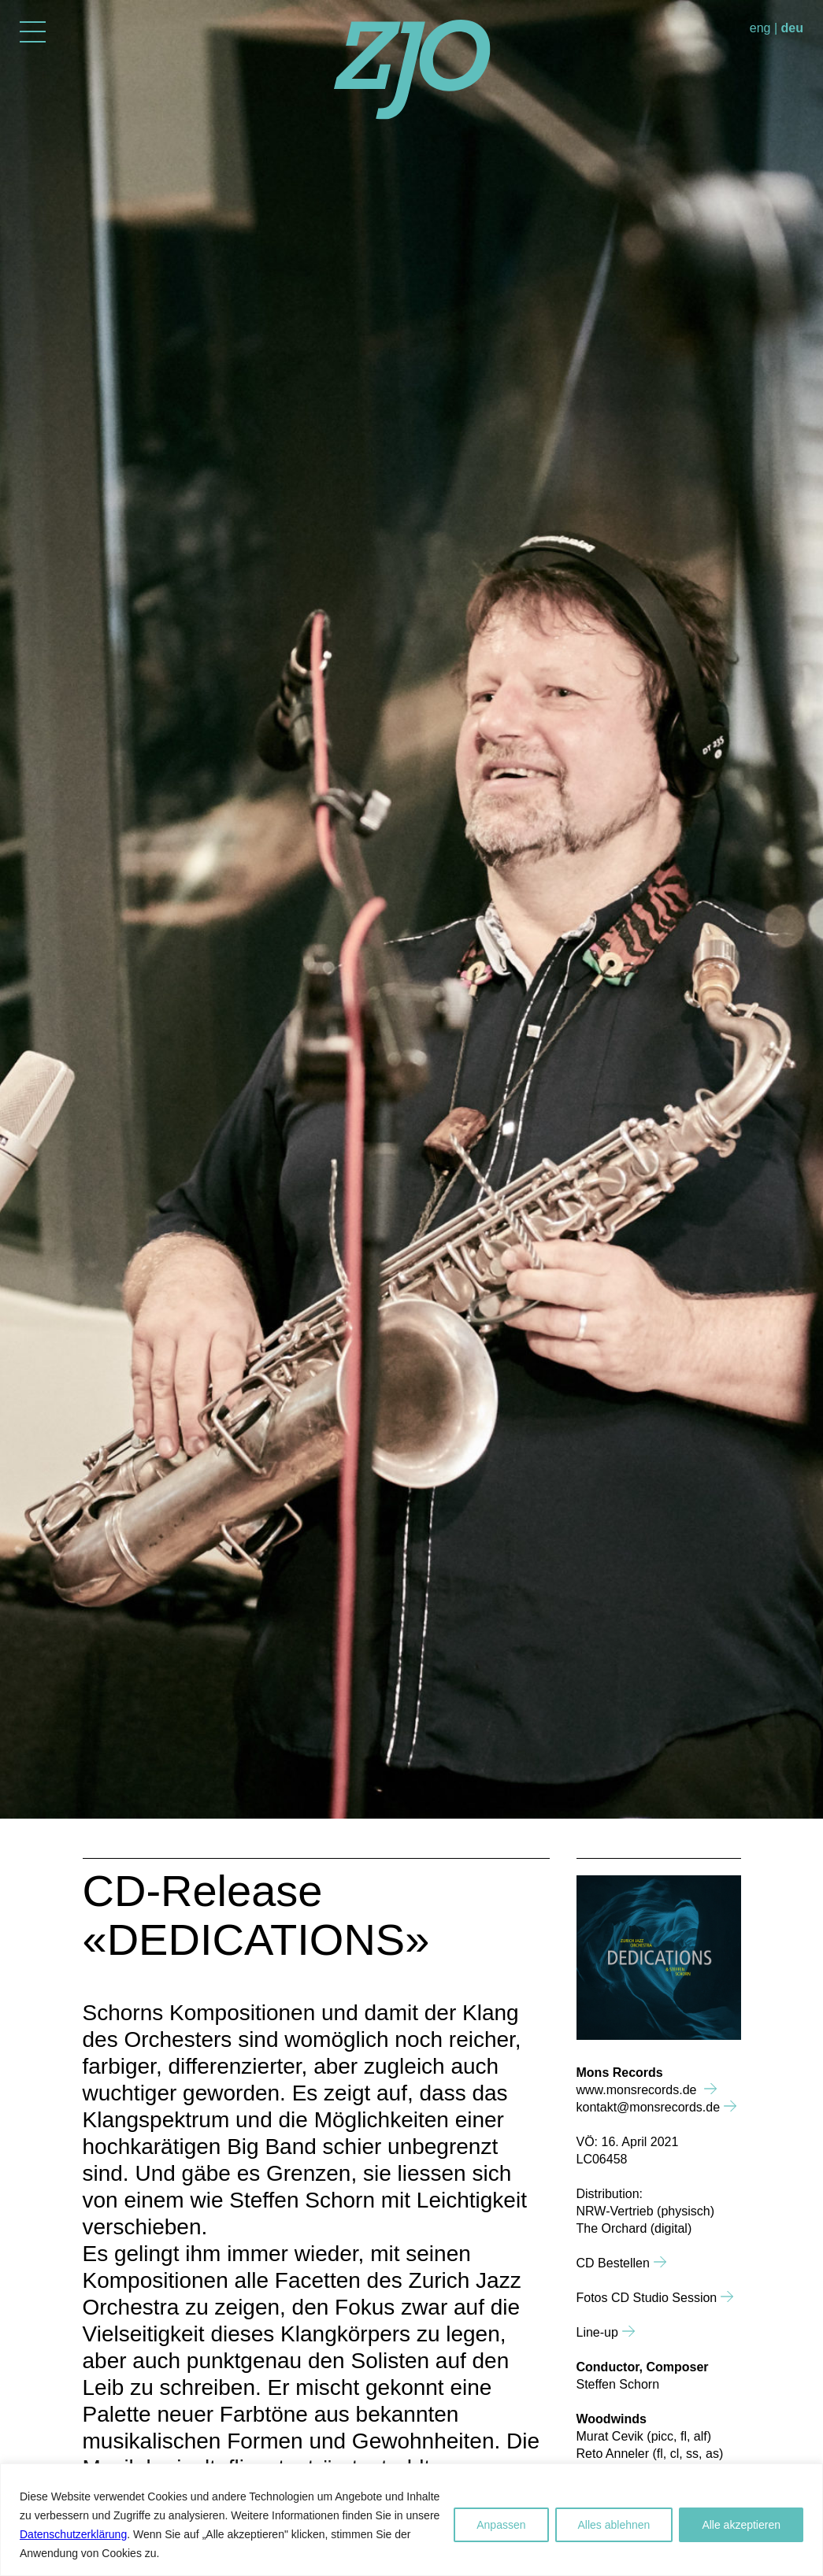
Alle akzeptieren (741, 2525)
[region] (411, 2519)
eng (760, 28)
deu (792, 28)
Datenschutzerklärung (73, 2534)
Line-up (597, 2332)
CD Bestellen (613, 2263)
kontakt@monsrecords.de (648, 2107)
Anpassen (500, 2525)
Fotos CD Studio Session (646, 2297)
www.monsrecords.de (638, 2090)
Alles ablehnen (614, 2525)
